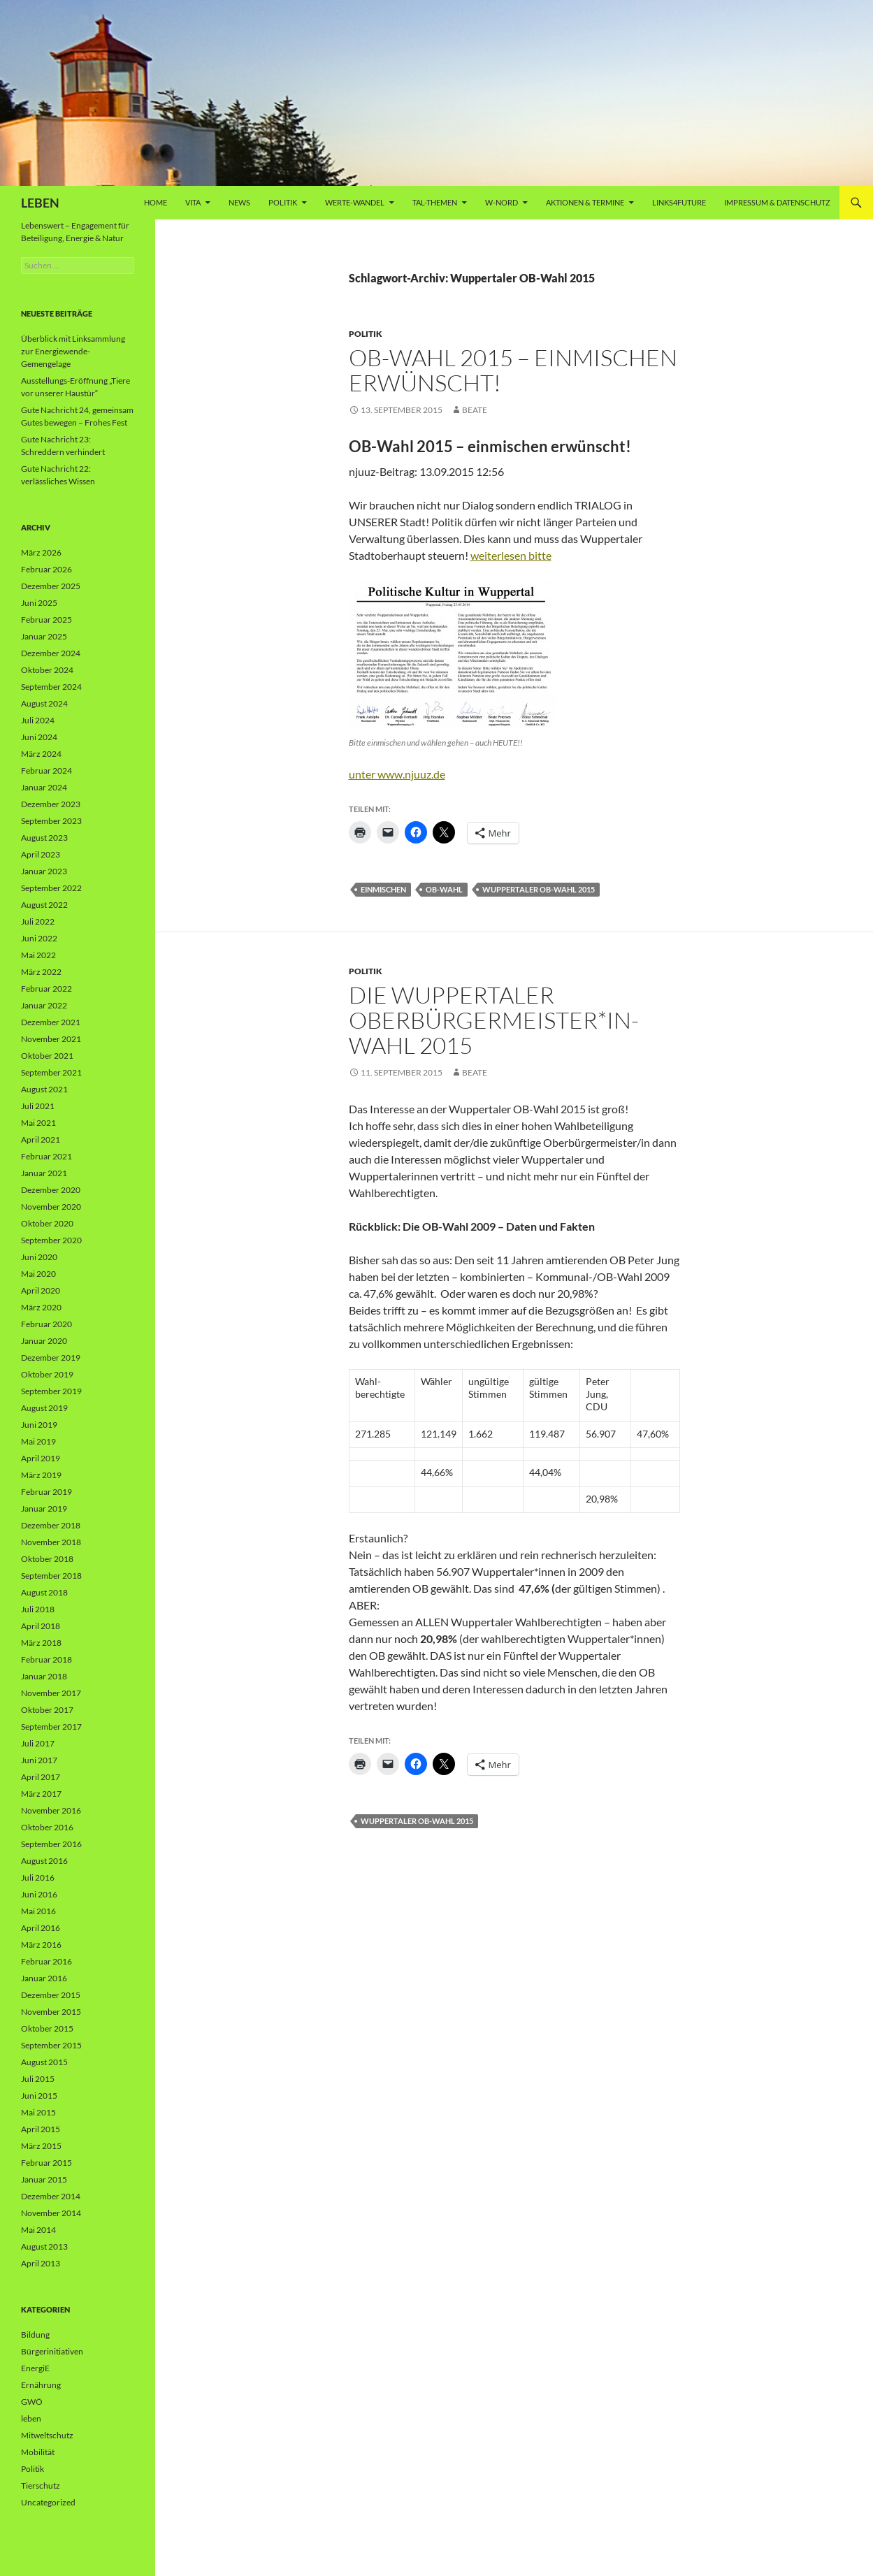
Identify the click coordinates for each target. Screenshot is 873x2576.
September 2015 (51, 2045)
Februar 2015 (46, 2162)
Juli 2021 (38, 1106)
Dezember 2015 (50, 1995)
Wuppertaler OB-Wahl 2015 (538, 889)
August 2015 (44, 2062)
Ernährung (41, 2385)
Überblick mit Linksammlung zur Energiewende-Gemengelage (73, 351)
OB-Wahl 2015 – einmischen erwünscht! (513, 370)
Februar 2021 (46, 1156)
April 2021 (40, 1139)
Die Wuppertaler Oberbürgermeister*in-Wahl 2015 (494, 1020)
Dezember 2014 (50, 2196)
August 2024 (44, 703)
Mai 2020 (38, 1273)
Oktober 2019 (47, 1374)
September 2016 (51, 1844)
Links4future (679, 202)
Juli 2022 (38, 921)
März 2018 (41, 1642)
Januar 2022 (44, 1005)
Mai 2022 (38, 955)
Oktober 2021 (47, 1055)
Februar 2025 (46, 619)
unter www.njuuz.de (397, 774)
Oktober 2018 (47, 1559)
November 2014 (51, 2213)
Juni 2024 (39, 737)
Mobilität (38, 2452)
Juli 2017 (38, 1743)
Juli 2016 (38, 1877)
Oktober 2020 (47, 1223)
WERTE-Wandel (354, 202)
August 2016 (44, 1860)
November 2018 (51, 1542)
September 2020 (51, 1240)
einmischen (383, 889)
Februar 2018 (46, 1659)
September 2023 (51, 821)
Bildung (35, 2334)
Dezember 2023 (50, 804)
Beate (474, 410)
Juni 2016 (39, 1894)
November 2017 (51, 1693)
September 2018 (51, 1575)
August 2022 (44, 904)
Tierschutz (40, 2485)
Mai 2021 (38, 1122)
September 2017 (51, 1726)
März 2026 (41, 552)
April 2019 (40, 1458)
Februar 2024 (46, 770)
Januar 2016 (44, 1978)
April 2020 (40, 1290)
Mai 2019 (38, 1441)
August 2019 (44, 1408)
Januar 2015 (44, 2179)
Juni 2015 (39, 2095)
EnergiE (35, 2368)
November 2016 (51, 1810)
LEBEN (40, 202)
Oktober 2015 (47, 2028)
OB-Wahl (444, 889)
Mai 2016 (38, 1911)
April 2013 (40, 2263)
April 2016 (40, 1928)
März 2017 (41, 1793)
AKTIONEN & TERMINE (585, 202)
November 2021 (51, 1039)
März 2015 (41, 2146)
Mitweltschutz (47, 2435)
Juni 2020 (39, 1257)
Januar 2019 (44, 1508)
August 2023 (44, 837)
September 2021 (51, 1072)
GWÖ (32, 2401)
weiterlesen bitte (510, 555)
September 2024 (51, 686)
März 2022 (41, 972)
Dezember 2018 (50, 1525)
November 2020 (51, 1206)
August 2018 (44, 1592)
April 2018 (40, 1626)
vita (193, 202)
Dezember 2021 (50, 1022)
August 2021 (44, 1089)
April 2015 (40, 2129)
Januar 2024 (44, 787)
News (239, 202)
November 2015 (51, 2011)
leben (31, 2418)
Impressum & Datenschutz (777, 202)
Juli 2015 (38, 2079)
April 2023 (40, 854)
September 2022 (51, 888)
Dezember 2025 (50, 586)
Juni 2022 (39, 938)
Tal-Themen (434, 202)
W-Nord (501, 202)
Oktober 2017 (47, 1710)
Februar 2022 (46, 988)
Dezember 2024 (50, 653)
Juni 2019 (39, 1424)
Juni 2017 (39, 1760)
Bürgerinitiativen (52, 2351)
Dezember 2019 (50, 1357)
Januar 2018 (44, 1676)
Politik (282, 202)
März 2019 (41, 1475)
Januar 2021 (44, 1173)
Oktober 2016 (47, 1827)
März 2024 (41, 753)
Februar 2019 (46, 1491)
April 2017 (40, 1777)
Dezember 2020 (50, 1190)
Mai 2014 (38, 2229)
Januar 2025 (44, 636)
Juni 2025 (39, 603)
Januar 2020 (44, 1341)
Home (155, 202)
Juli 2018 (38, 1609)
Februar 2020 (46, 1324)
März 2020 (41, 1307)
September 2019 (51, 1391)
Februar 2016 (46, 1961)
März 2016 (41, 1944)
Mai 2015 (38, 2112)
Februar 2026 (46, 569)
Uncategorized (48, 2502)
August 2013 (44, 2246)
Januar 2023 (44, 871)
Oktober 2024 (47, 670)
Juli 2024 (38, 720)
